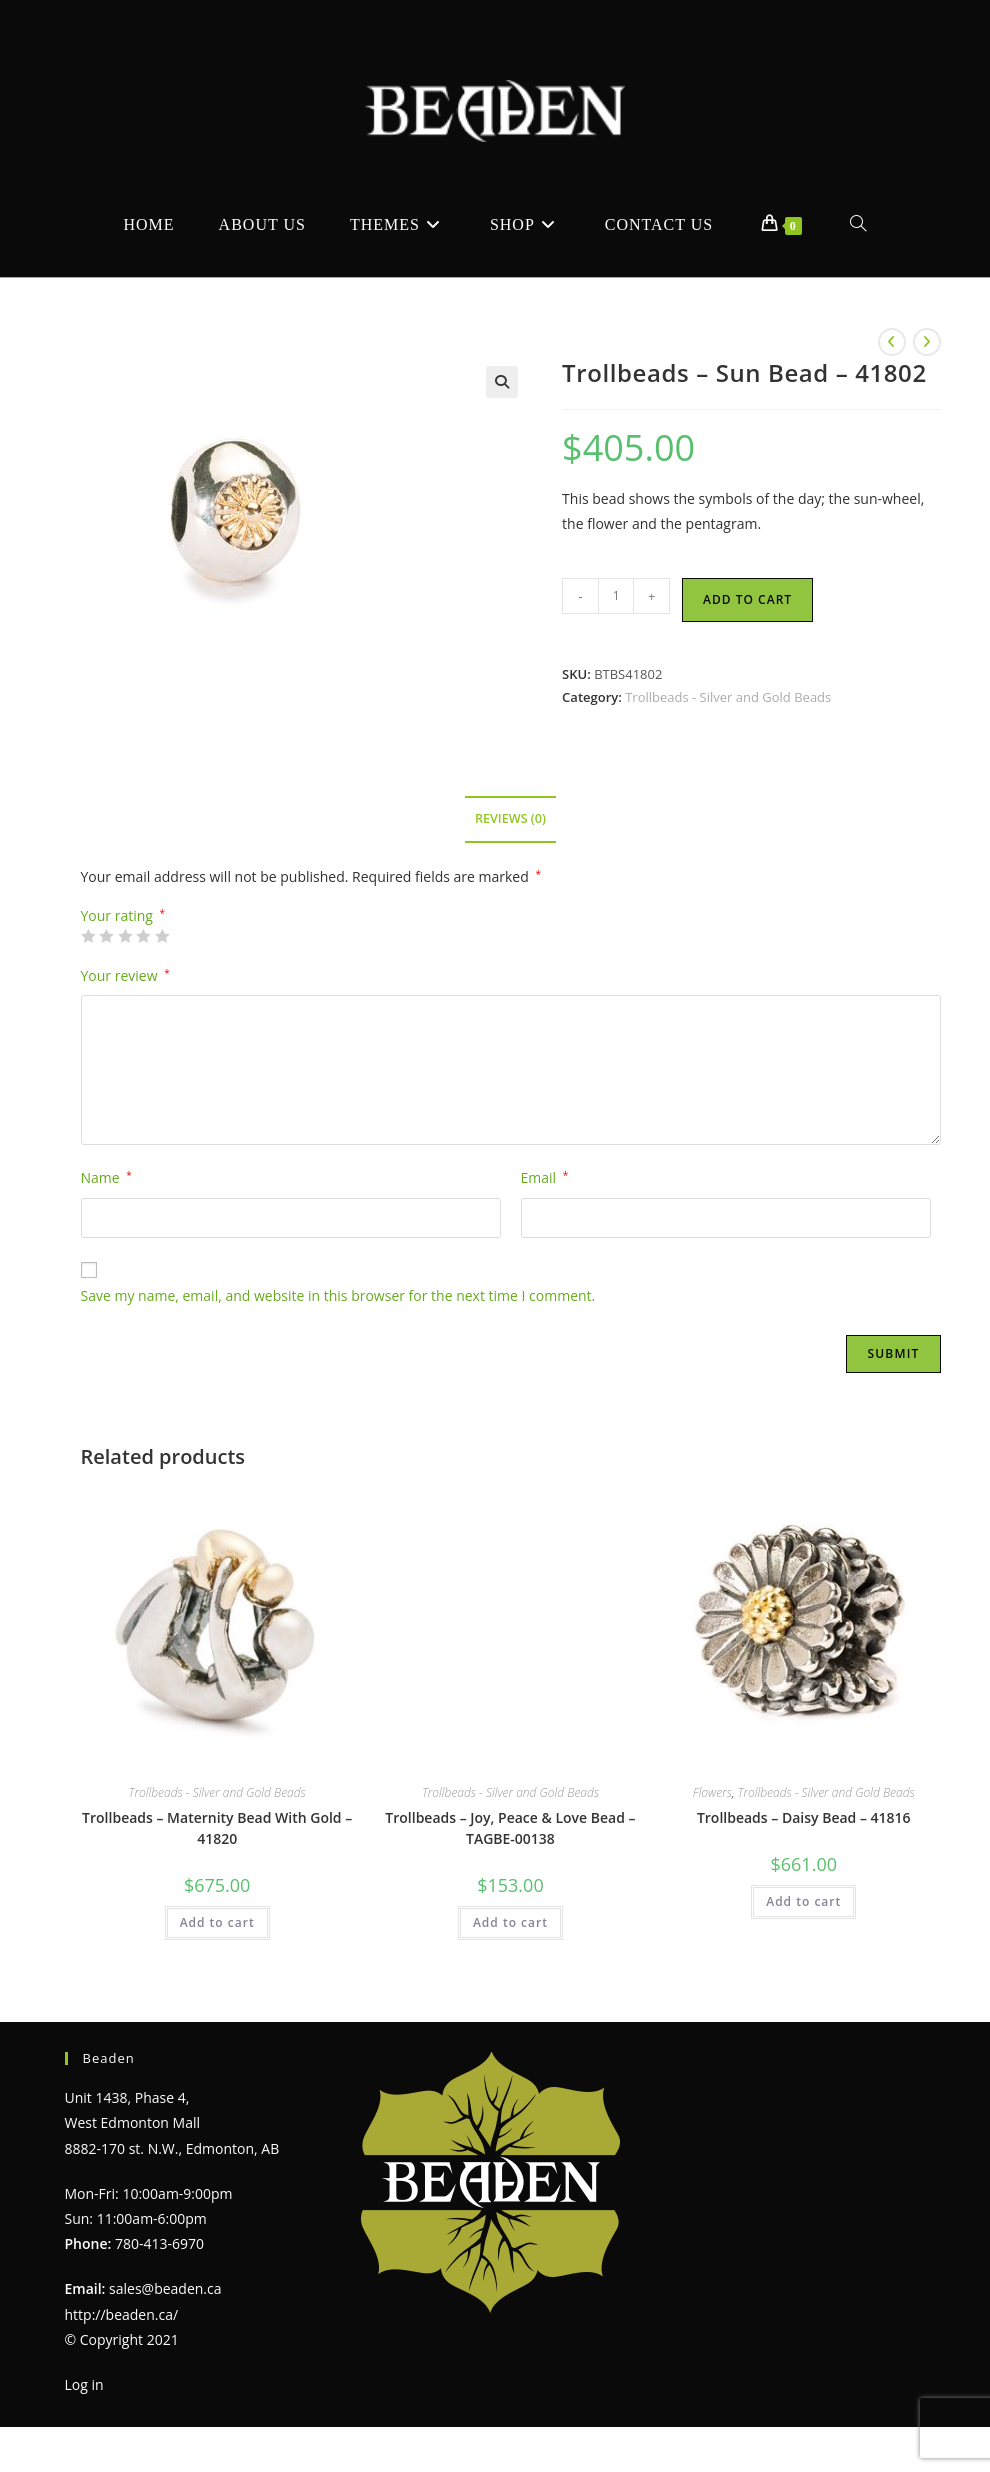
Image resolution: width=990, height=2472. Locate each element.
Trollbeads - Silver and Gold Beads (728, 697)
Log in (84, 2384)
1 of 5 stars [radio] (88, 936)
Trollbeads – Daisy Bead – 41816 (804, 1817)
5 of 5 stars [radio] (162, 936)
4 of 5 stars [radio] (143, 936)
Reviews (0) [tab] (510, 818)
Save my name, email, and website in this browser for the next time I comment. (338, 1295)
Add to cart (747, 599)
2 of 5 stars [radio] (106, 936)
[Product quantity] (616, 596)
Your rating (123, 916)
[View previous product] (892, 342)
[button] (502, 382)
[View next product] (927, 342)
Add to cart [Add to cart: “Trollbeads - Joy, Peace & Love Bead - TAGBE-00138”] (510, 1922)
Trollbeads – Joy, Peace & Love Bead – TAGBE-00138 (510, 1828)
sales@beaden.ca (165, 2288)
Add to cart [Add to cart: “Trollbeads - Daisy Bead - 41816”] (803, 1901)
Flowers (712, 1792)
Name (106, 1177)
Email (545, 1177)
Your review (125, 975)
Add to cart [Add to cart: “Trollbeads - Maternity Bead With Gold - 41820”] (217, 1922)
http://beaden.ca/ (122, 2314)
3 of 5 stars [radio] (125, 936)
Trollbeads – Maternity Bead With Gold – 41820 (217, 1828)
